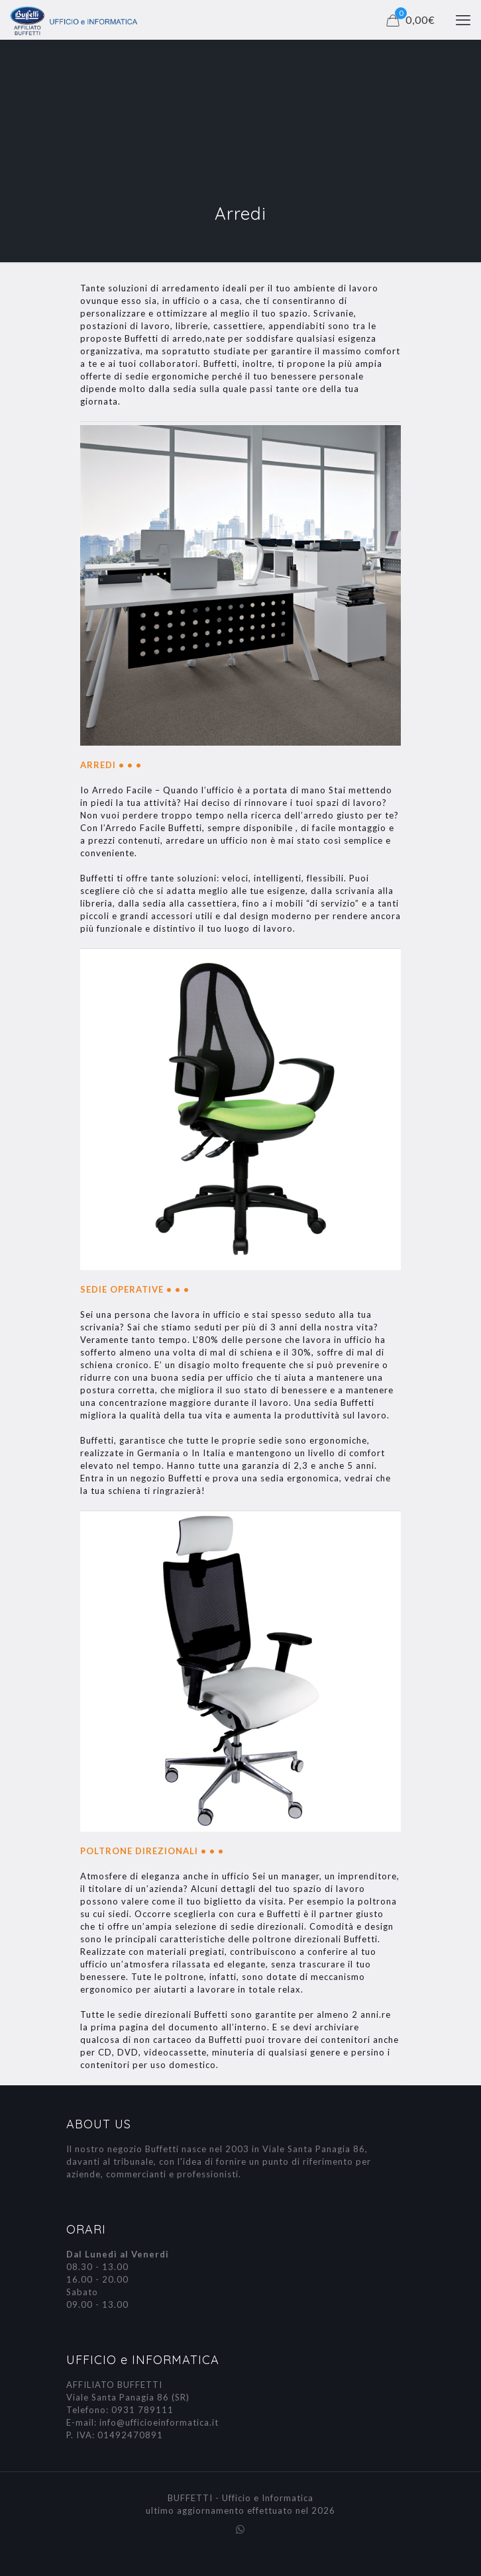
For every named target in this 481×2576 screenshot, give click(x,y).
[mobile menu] (463, 20)
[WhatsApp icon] (241, 2529)
